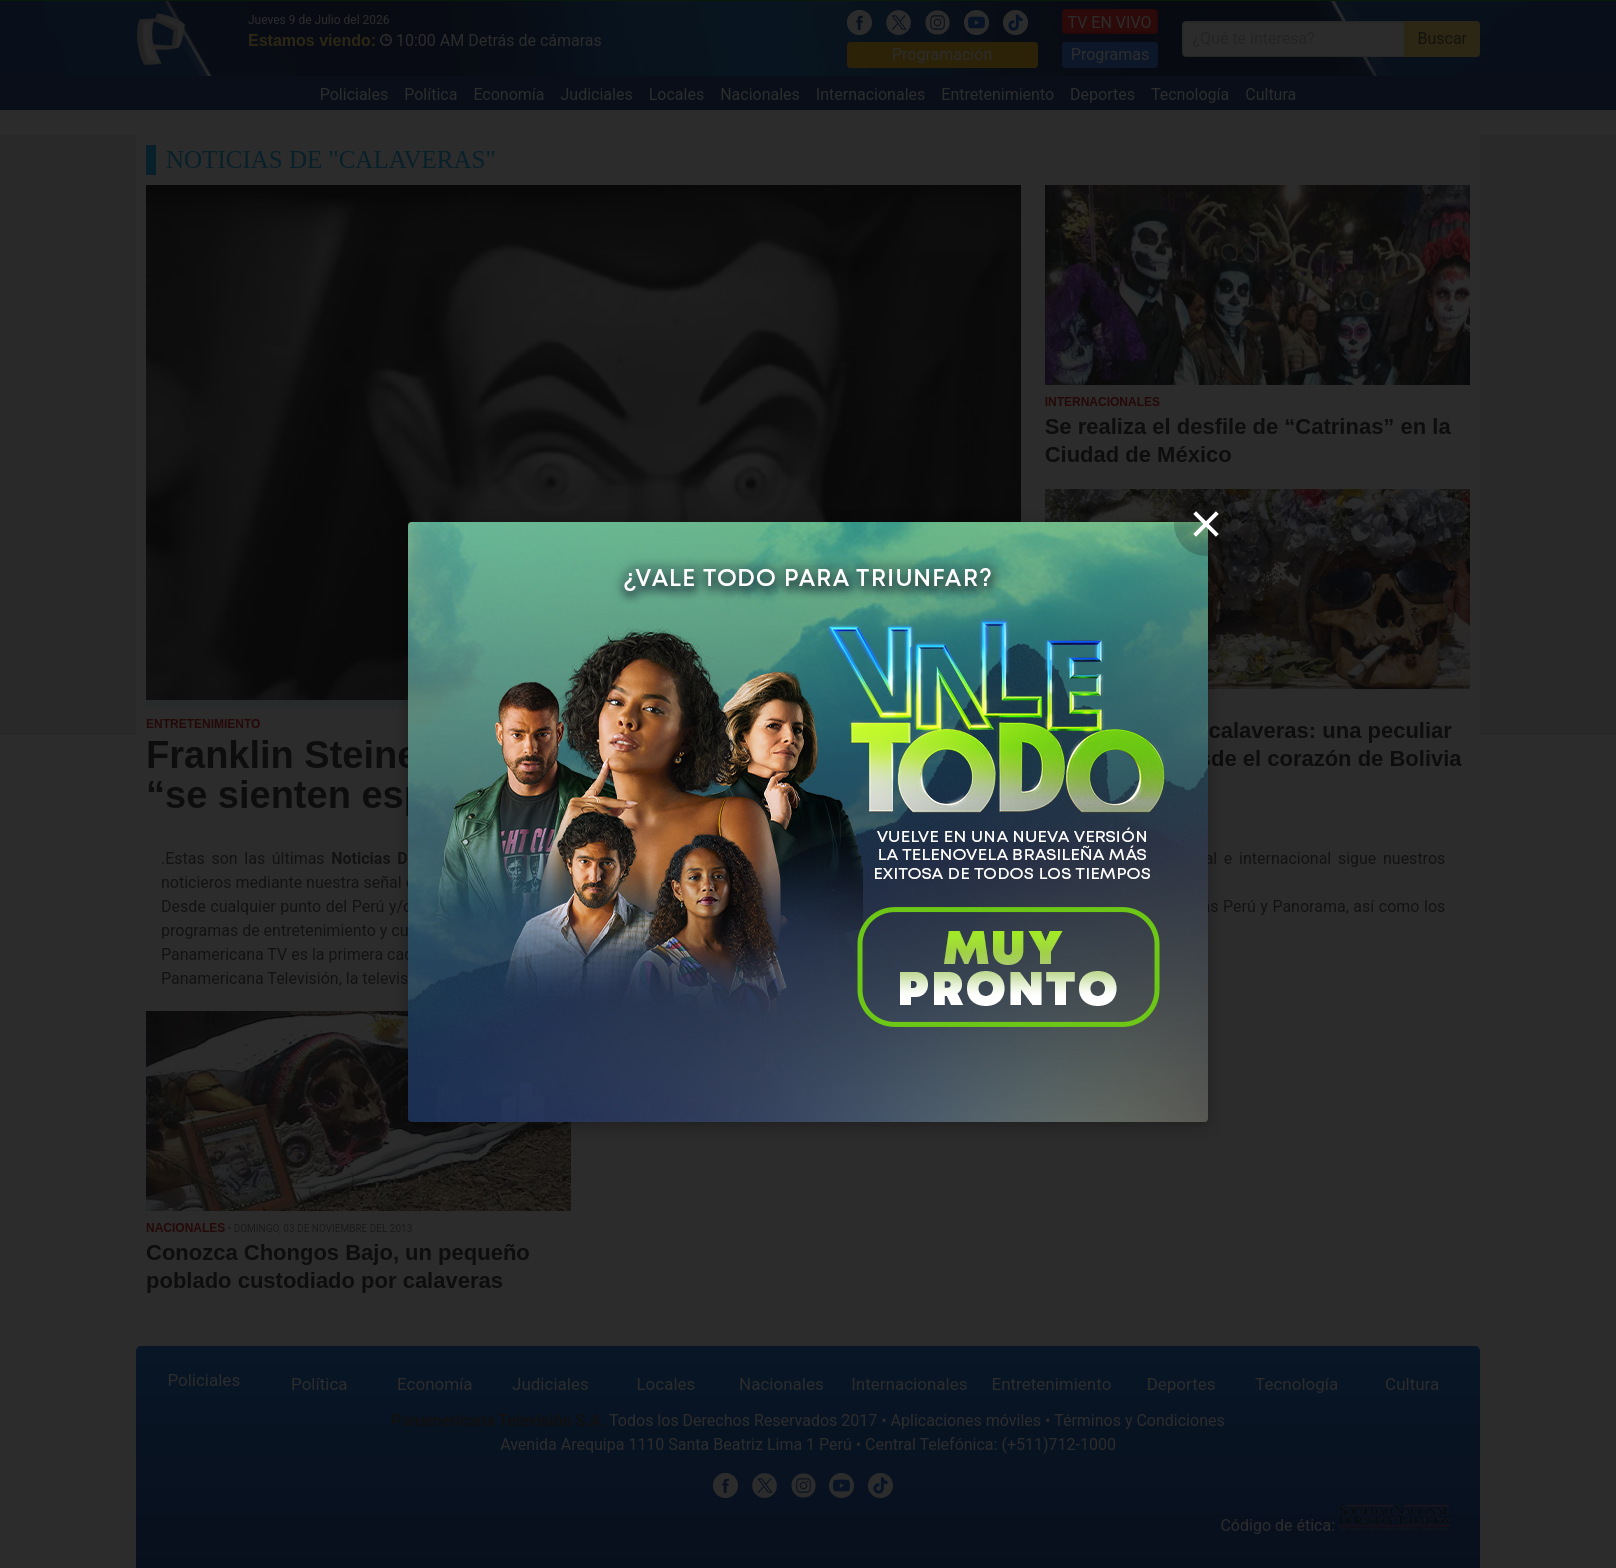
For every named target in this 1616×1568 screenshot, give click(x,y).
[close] (1206, 524)
